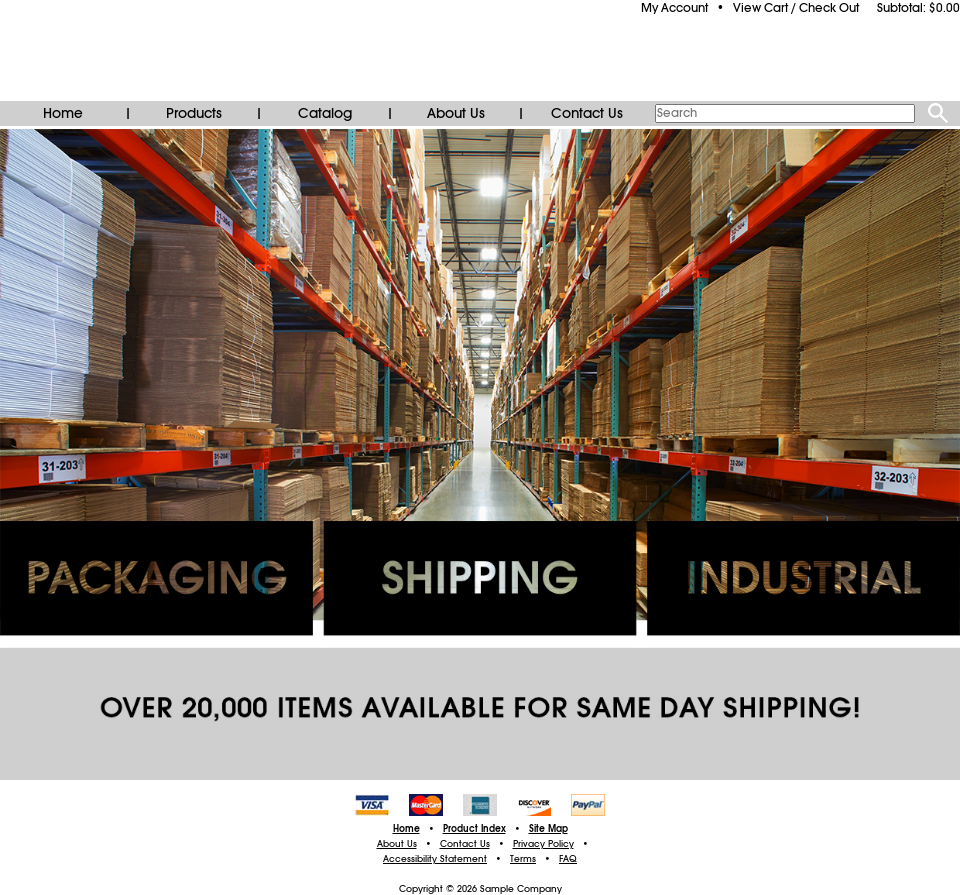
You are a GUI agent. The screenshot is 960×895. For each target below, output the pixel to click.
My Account (674, 8)
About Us (456, 113)
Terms (523, 859)
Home (63, 113)
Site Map (548, 829)
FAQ (568, 859)
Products (194, 113)
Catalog (325, 113)
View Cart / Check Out (796, 8)
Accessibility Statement (435, 859)
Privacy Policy (543, 844)
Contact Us (587, 113)
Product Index (474, 829)
